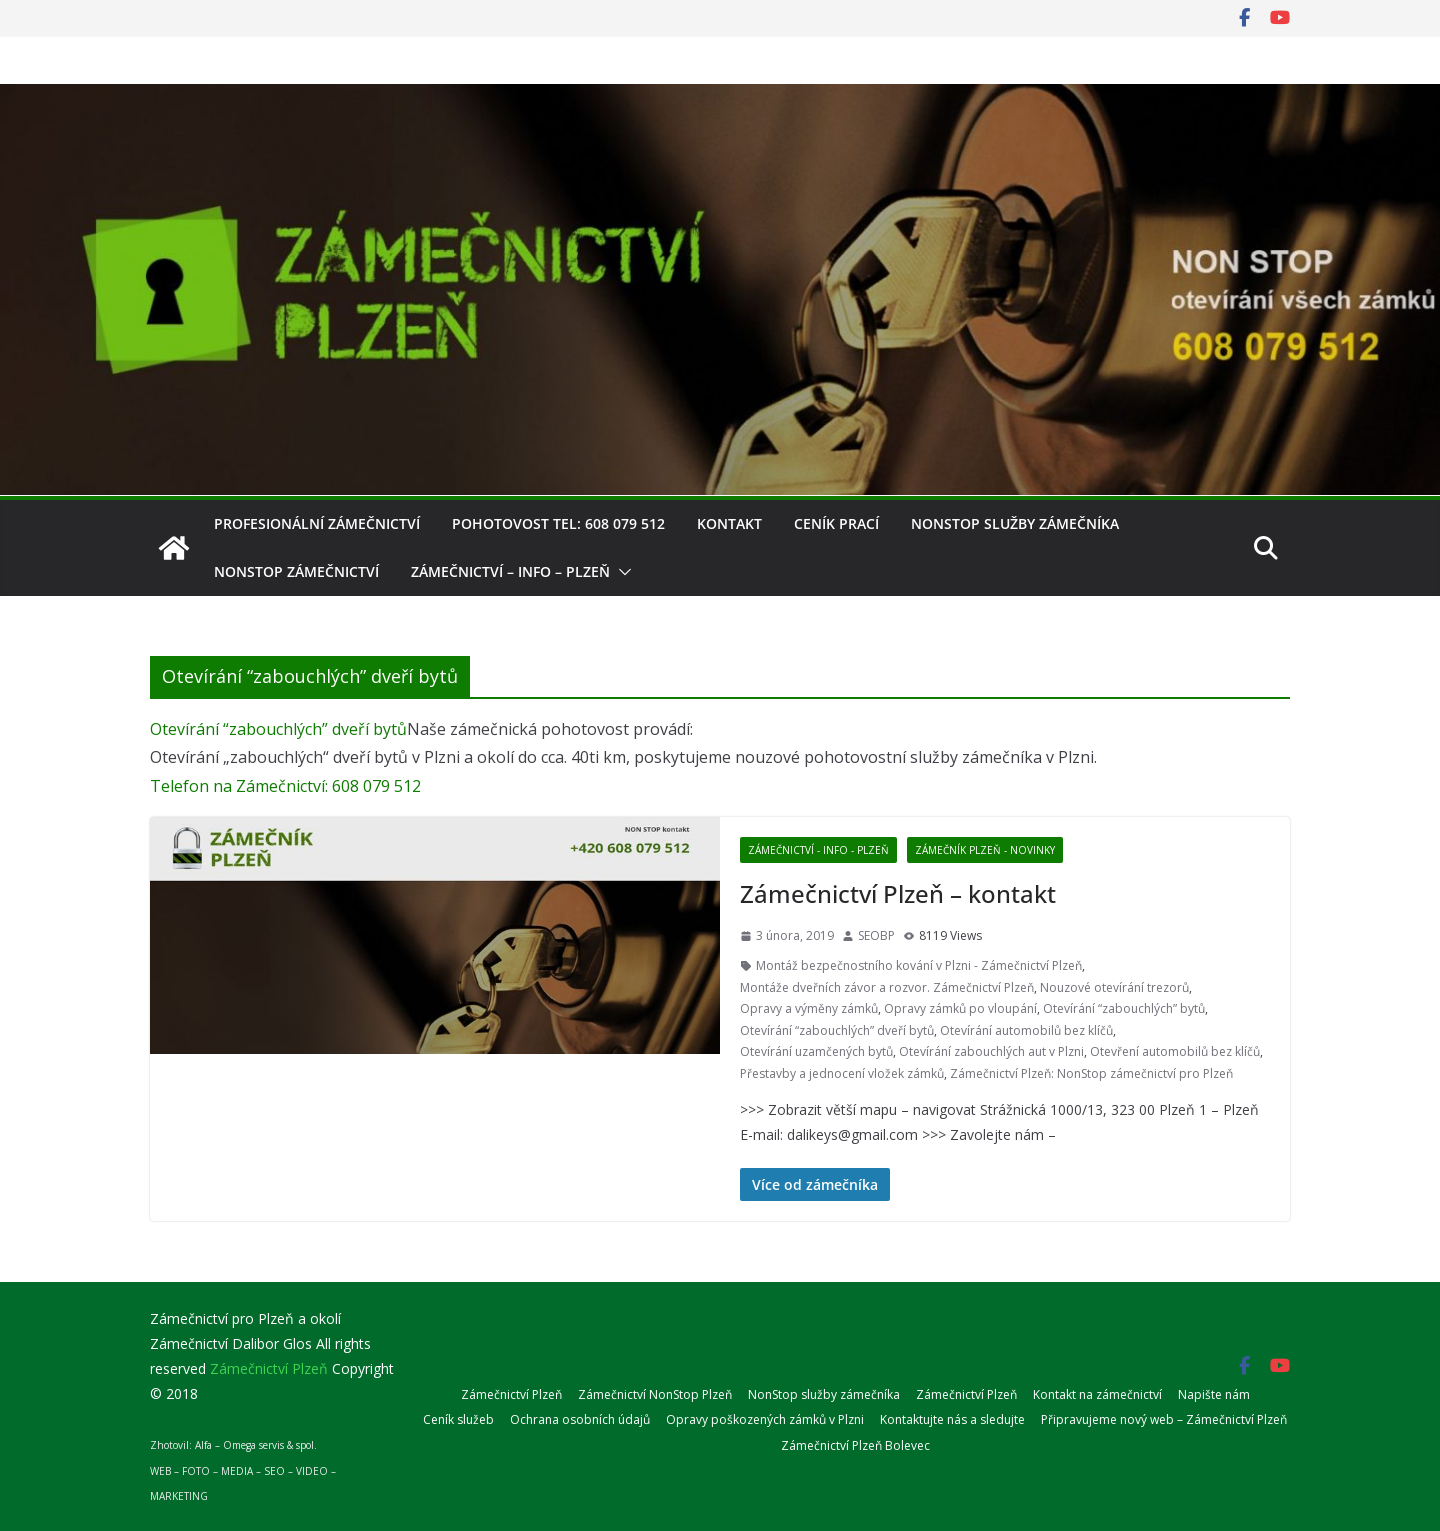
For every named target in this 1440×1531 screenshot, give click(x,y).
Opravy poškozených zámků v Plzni (765, 1419)
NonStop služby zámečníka (1015, 523)
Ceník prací (836, 523)
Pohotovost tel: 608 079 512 (558, 523)
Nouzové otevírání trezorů (1114, 987)
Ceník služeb (458, 1419)
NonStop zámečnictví (296, 571)
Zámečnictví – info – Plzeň (510, 571)
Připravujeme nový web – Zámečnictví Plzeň (1164, 1419)
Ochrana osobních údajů (580, 1419)
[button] (621, 572)
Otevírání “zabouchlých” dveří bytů (278, 729)
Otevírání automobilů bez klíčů (1026, 1030)
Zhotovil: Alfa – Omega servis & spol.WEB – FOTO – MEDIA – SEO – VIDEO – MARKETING (243, 1470)
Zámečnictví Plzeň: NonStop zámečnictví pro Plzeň (1091, 1073)
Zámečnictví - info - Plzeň (818, 850)
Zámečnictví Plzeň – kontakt (898, 893)
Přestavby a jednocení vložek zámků (842, 1073)
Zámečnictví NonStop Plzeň (655, 1394)
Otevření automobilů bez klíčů (1175, 1051)
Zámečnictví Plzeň (511, 1394)
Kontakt (729, 523)
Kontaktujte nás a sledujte (952, 1419)
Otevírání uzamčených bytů (816, 1051)
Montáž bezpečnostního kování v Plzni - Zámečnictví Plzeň (919, 965)
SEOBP (876, 935)
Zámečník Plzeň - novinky (985, 850)
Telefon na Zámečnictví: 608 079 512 (285, 786)
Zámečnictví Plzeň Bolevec (855, 1445)
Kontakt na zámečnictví (1097, 1394)
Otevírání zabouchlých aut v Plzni (991, 1051)
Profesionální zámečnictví (317, 523)
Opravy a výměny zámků (809, 1008)
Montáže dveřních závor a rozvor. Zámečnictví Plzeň (887, 987)
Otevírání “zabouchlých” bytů (1124, 1008)
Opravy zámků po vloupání (960, 1008)
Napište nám (1214, 1394)
